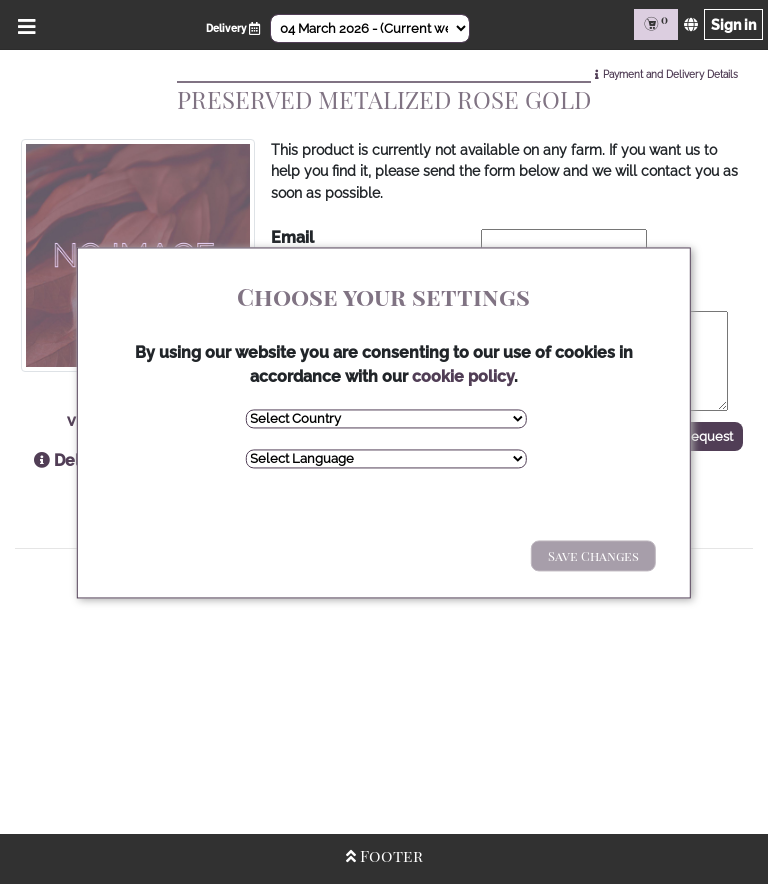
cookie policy (463, 376)
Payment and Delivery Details (670, 74)
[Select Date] (370, 28)
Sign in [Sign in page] (733, 24)
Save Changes (593, 555)
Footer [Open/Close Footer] (384, 855)
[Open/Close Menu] (23, 24)
